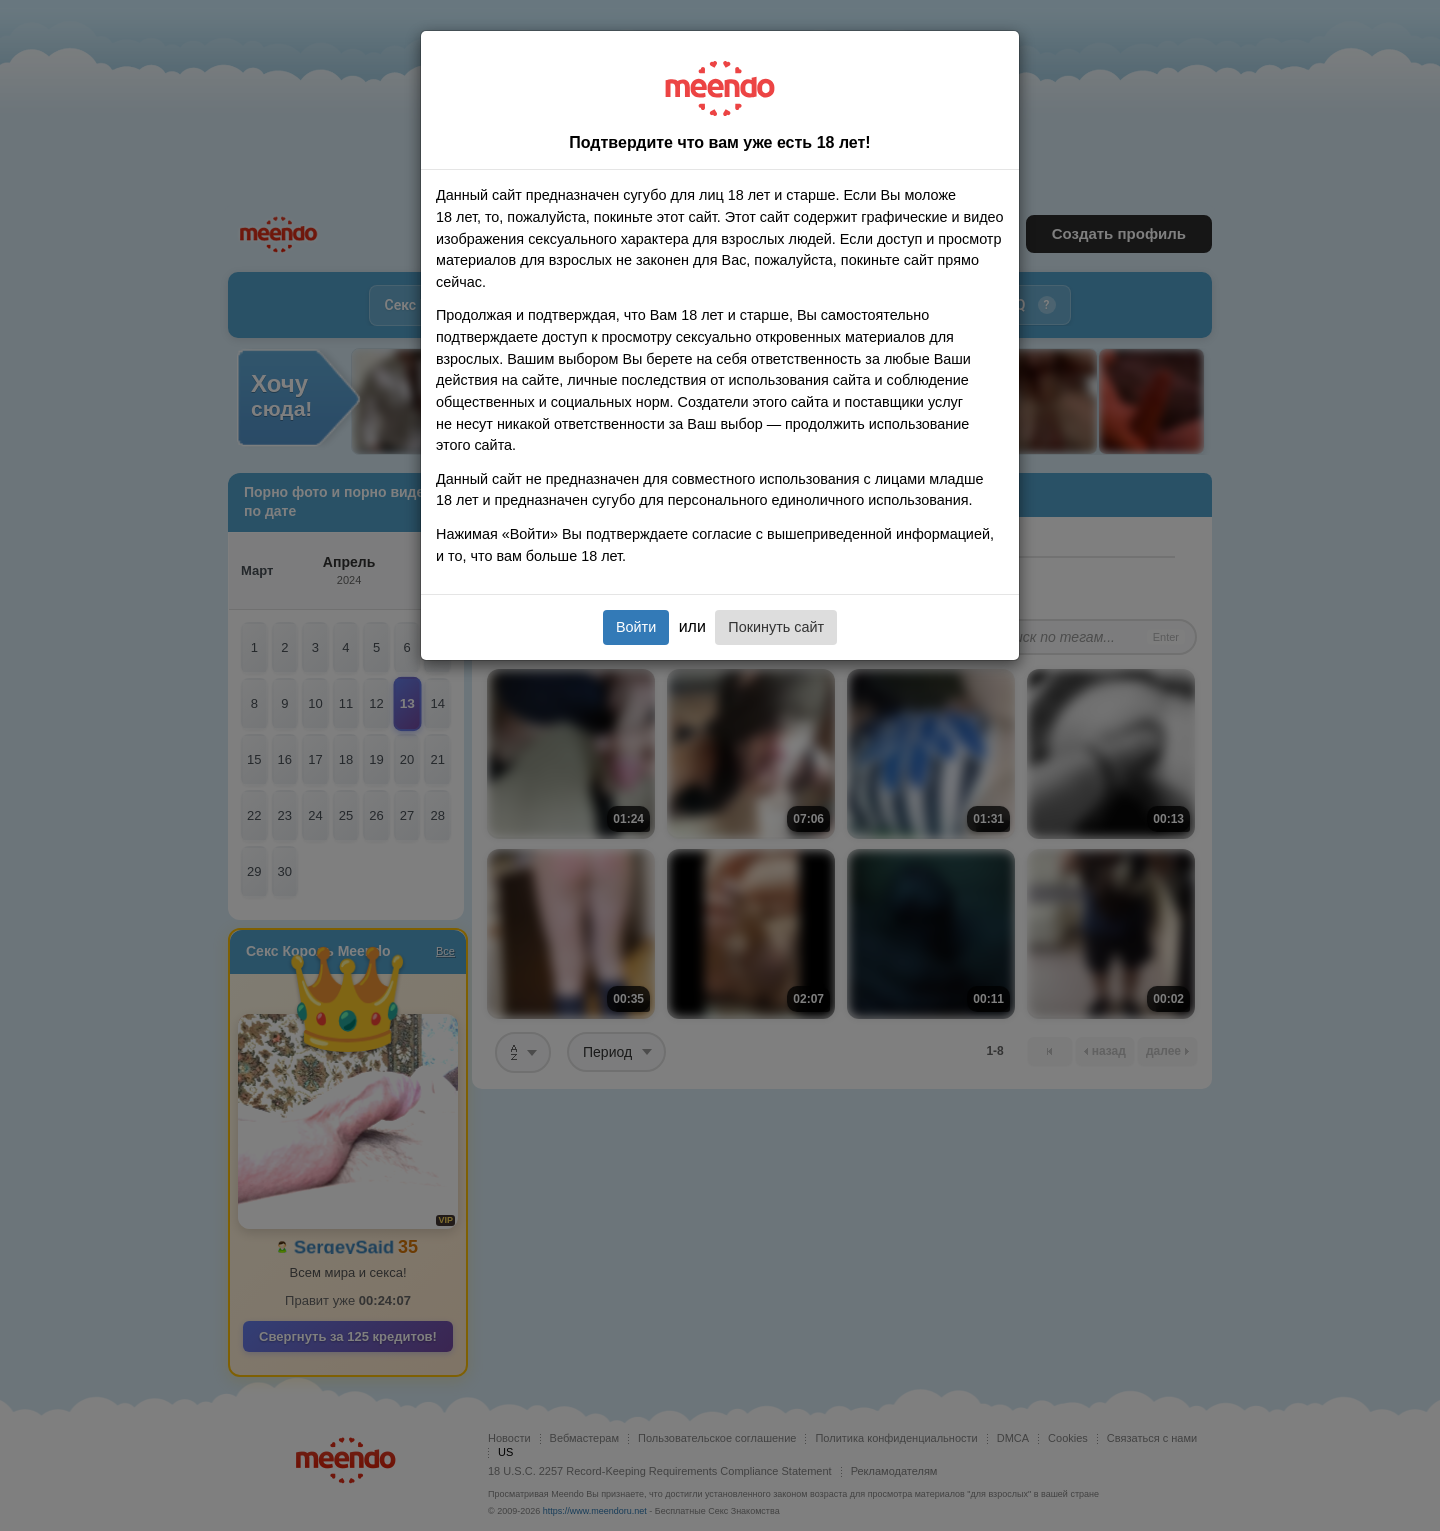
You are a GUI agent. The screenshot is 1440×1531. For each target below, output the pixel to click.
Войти (636, 627)
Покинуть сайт (776, 627)
